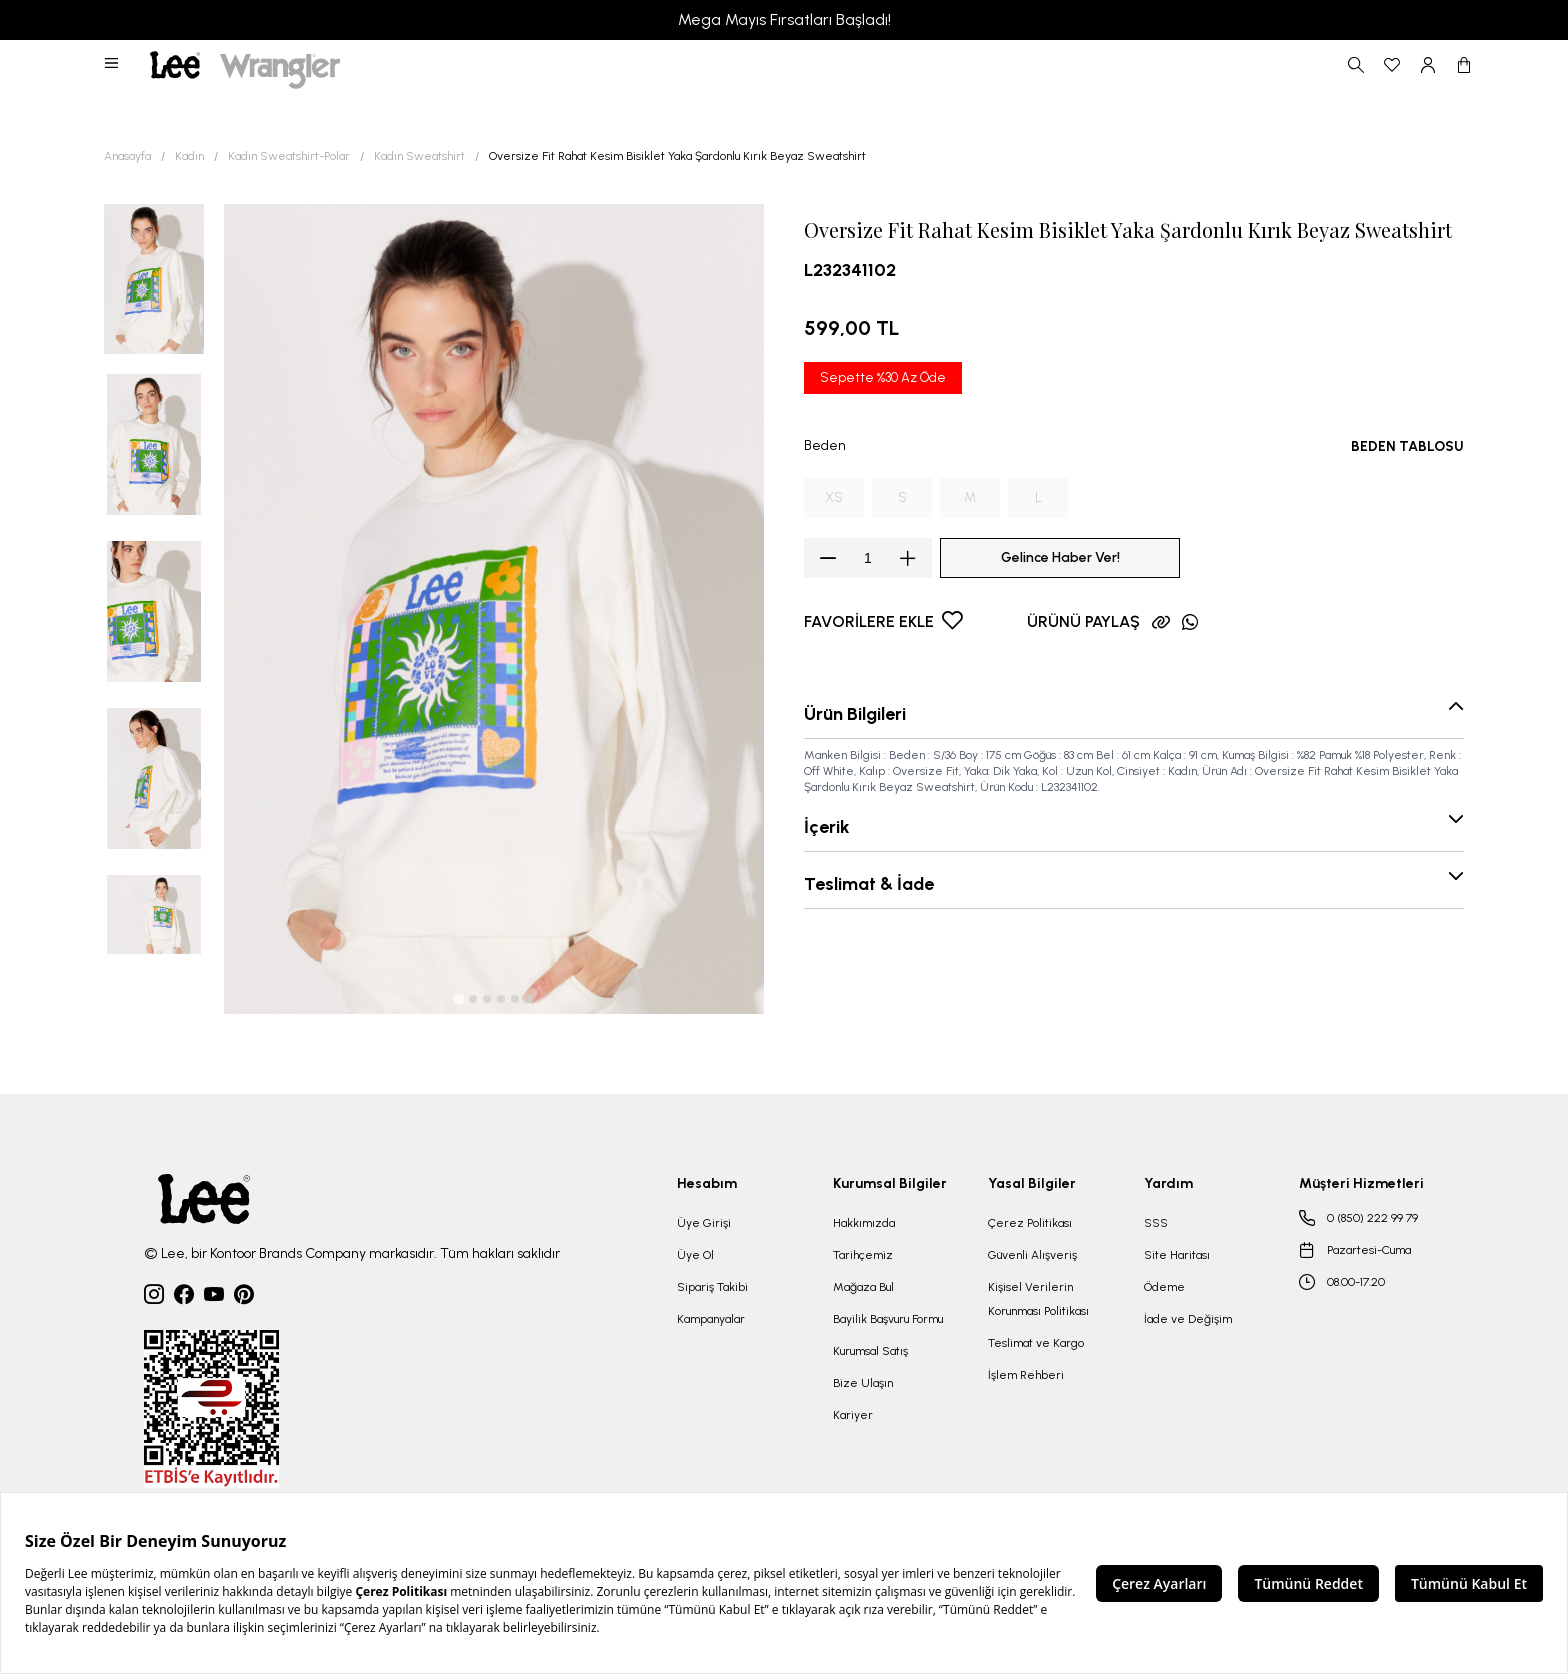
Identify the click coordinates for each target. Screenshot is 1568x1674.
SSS (1156, 1223)
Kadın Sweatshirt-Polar (289, 156)
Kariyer (853, 1415)
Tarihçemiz (863, 1255)
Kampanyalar (711, 1319)
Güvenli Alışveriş (1032, 1255)
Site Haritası (1177, 1255)
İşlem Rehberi (1026, 1375)
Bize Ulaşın (863, 1383)
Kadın (189, 156)
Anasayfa (127, 156)
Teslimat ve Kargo (1036, 1343)
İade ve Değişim (1188, 1319)
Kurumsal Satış (870, 1351)
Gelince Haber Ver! (1060, 557)
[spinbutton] (868, 558)
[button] (113, 65)
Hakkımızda (864, 1223)
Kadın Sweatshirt (419, 156)
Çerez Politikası (1030, 1223)
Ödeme (1164, 1287)
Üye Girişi (704, 1223)
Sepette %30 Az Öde (883, 377)
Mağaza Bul (863, 1287)
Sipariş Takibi (712, 1287)
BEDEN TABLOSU (1407, 446)
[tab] (458, 998)
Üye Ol (695, 1255)
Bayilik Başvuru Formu (888, 1319)
